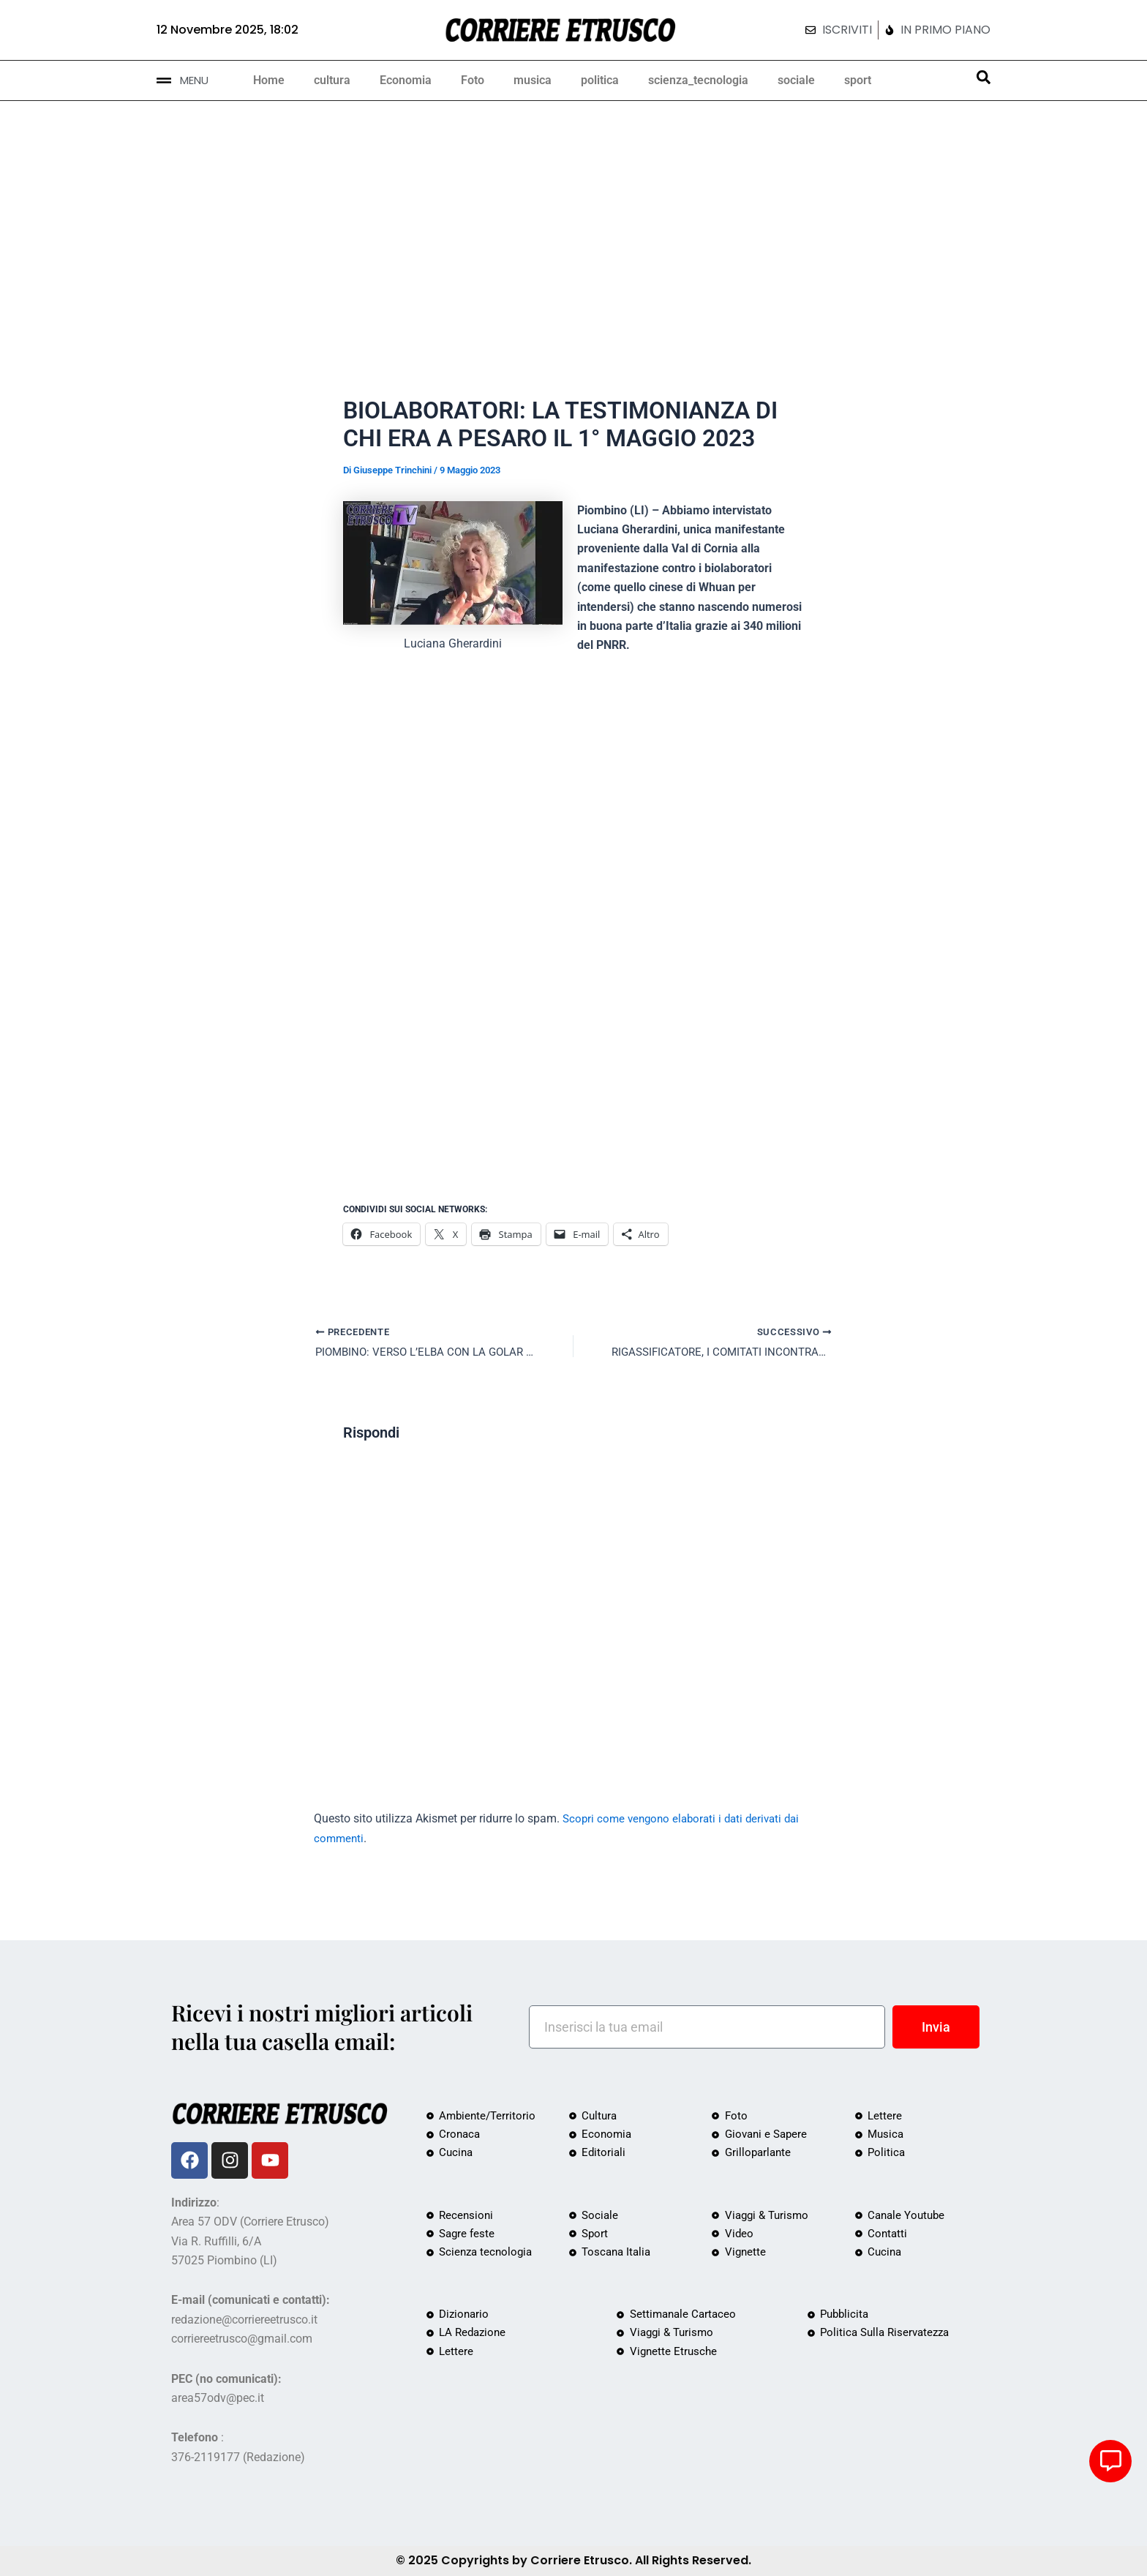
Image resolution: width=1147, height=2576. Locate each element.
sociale (796, 80)
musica (533, 80)
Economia (406, 80)
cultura (332, 80)
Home (269, 80)
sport (857, 80)
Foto (472, 80)
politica (600, 80)
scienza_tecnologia (698, 80)
